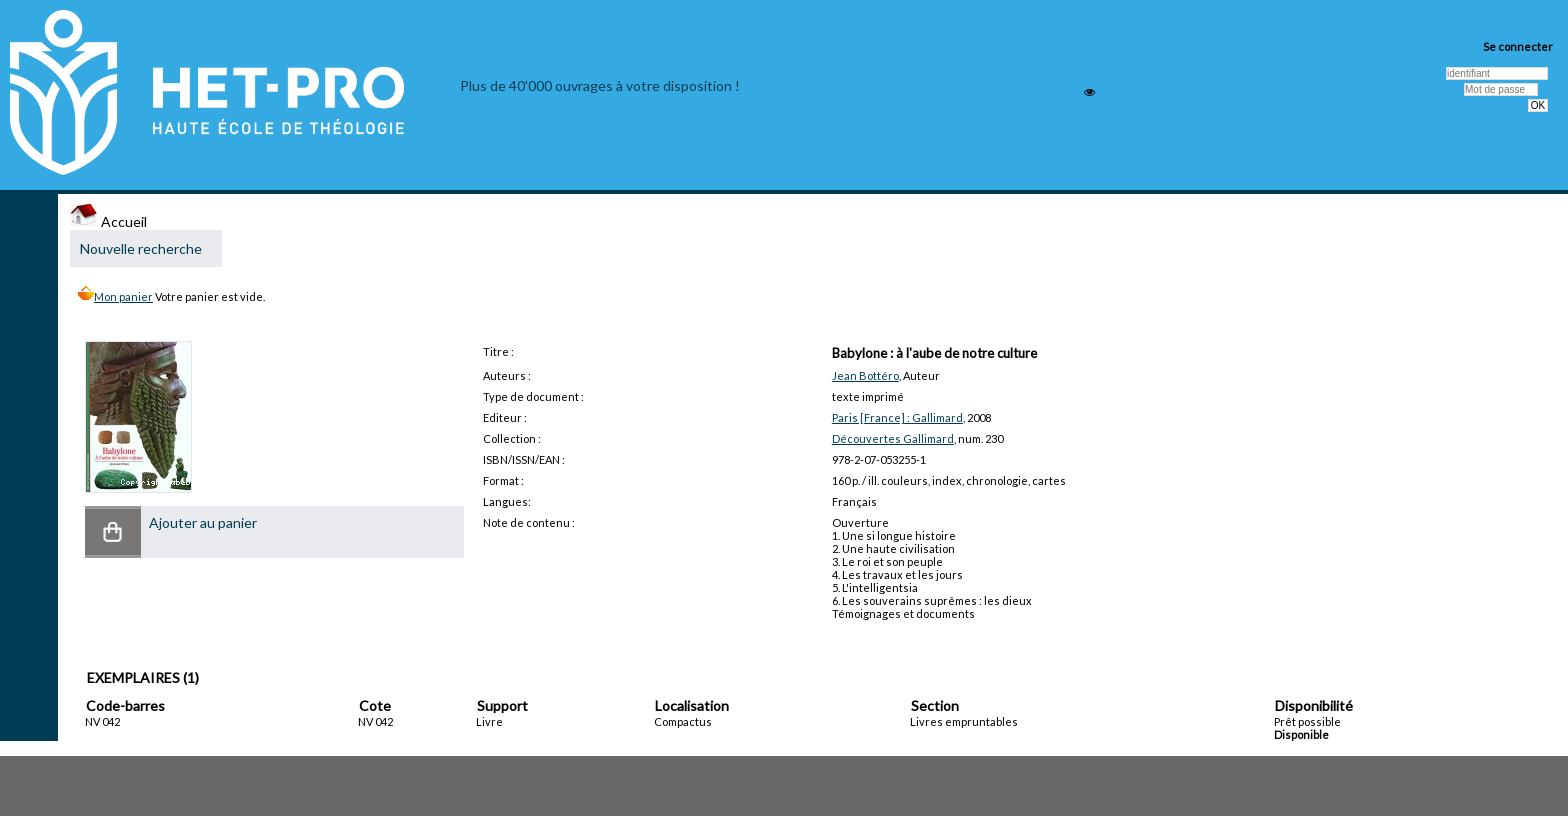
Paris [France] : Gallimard (897, 417)
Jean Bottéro (865, 375)
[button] (113, 532)
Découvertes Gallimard (893, 438)
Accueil (108, 221)
